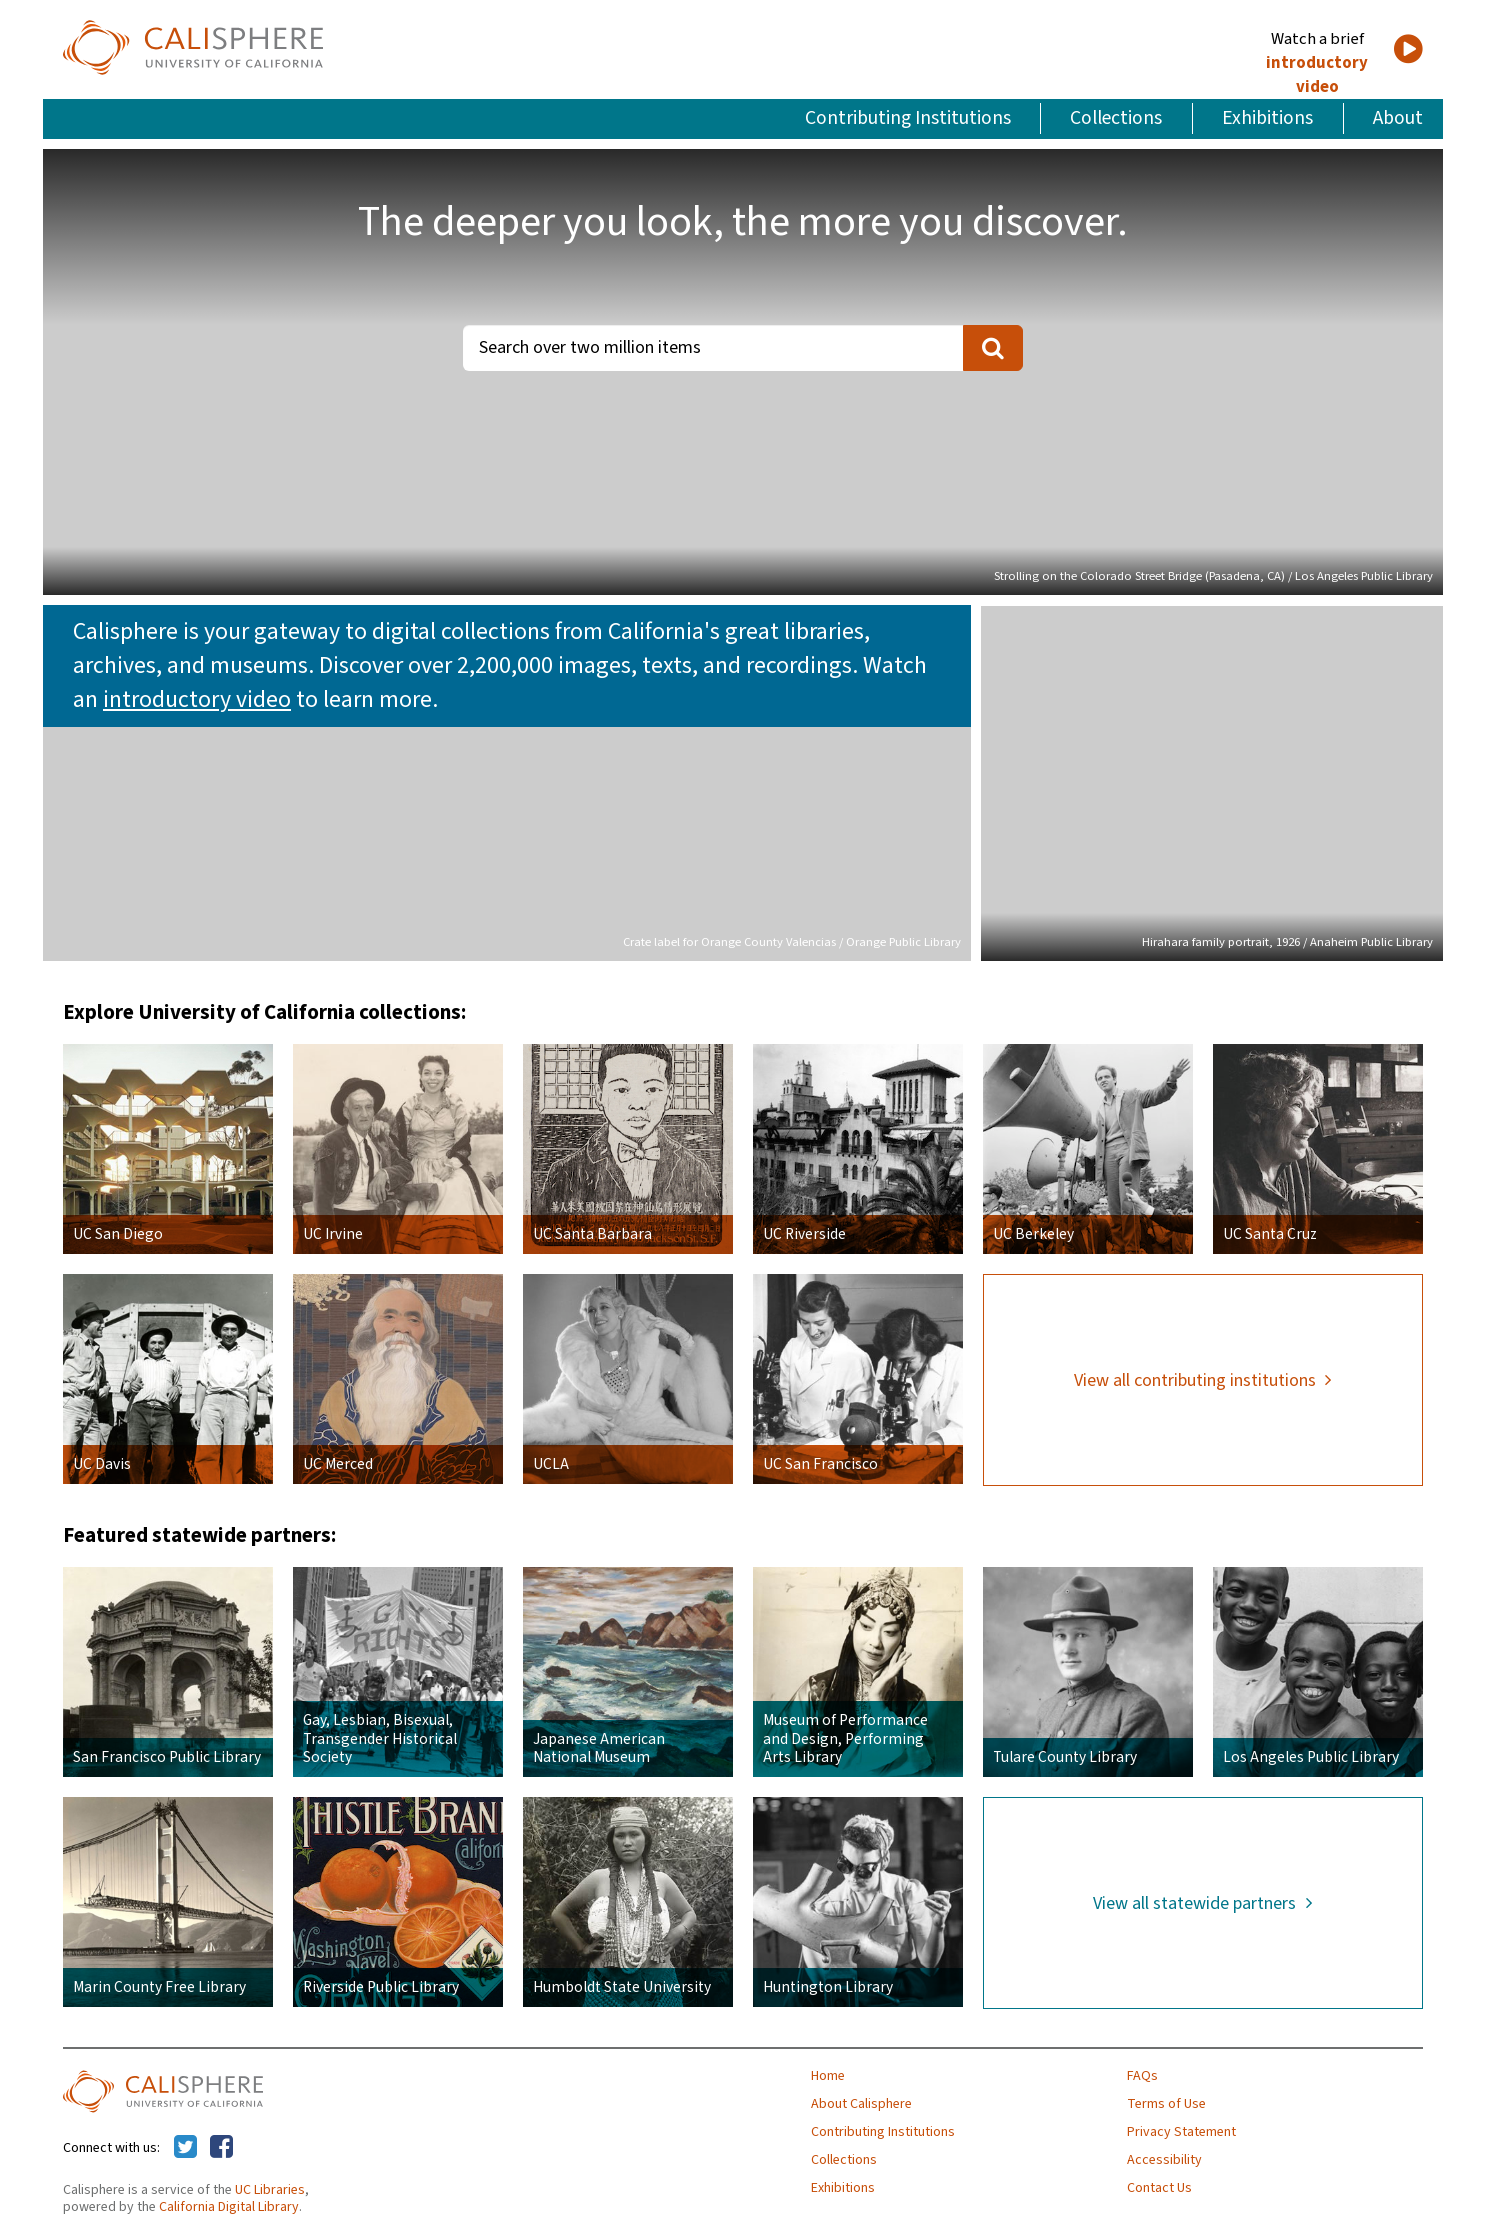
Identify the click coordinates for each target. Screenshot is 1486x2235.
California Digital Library (229, 2207)
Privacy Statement (1181, 2132)
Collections (1116, 118)
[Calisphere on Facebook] (221, 2148)
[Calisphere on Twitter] (185, 2148)
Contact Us (1159, 2188)
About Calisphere (861, 2104)
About (1398, 118)
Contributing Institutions (908, 118)
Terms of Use (1166, 2104)
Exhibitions (1267, 118)
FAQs (1142, 2076)
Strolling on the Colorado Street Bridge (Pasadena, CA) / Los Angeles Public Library (1213, 576)
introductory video (1317, 75)
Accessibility (1164, 2160)
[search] (993, 348)
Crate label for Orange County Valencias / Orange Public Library (792, 942)
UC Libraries (270, 2190)
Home (828, 2076)
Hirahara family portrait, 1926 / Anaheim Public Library (1287, 942)
